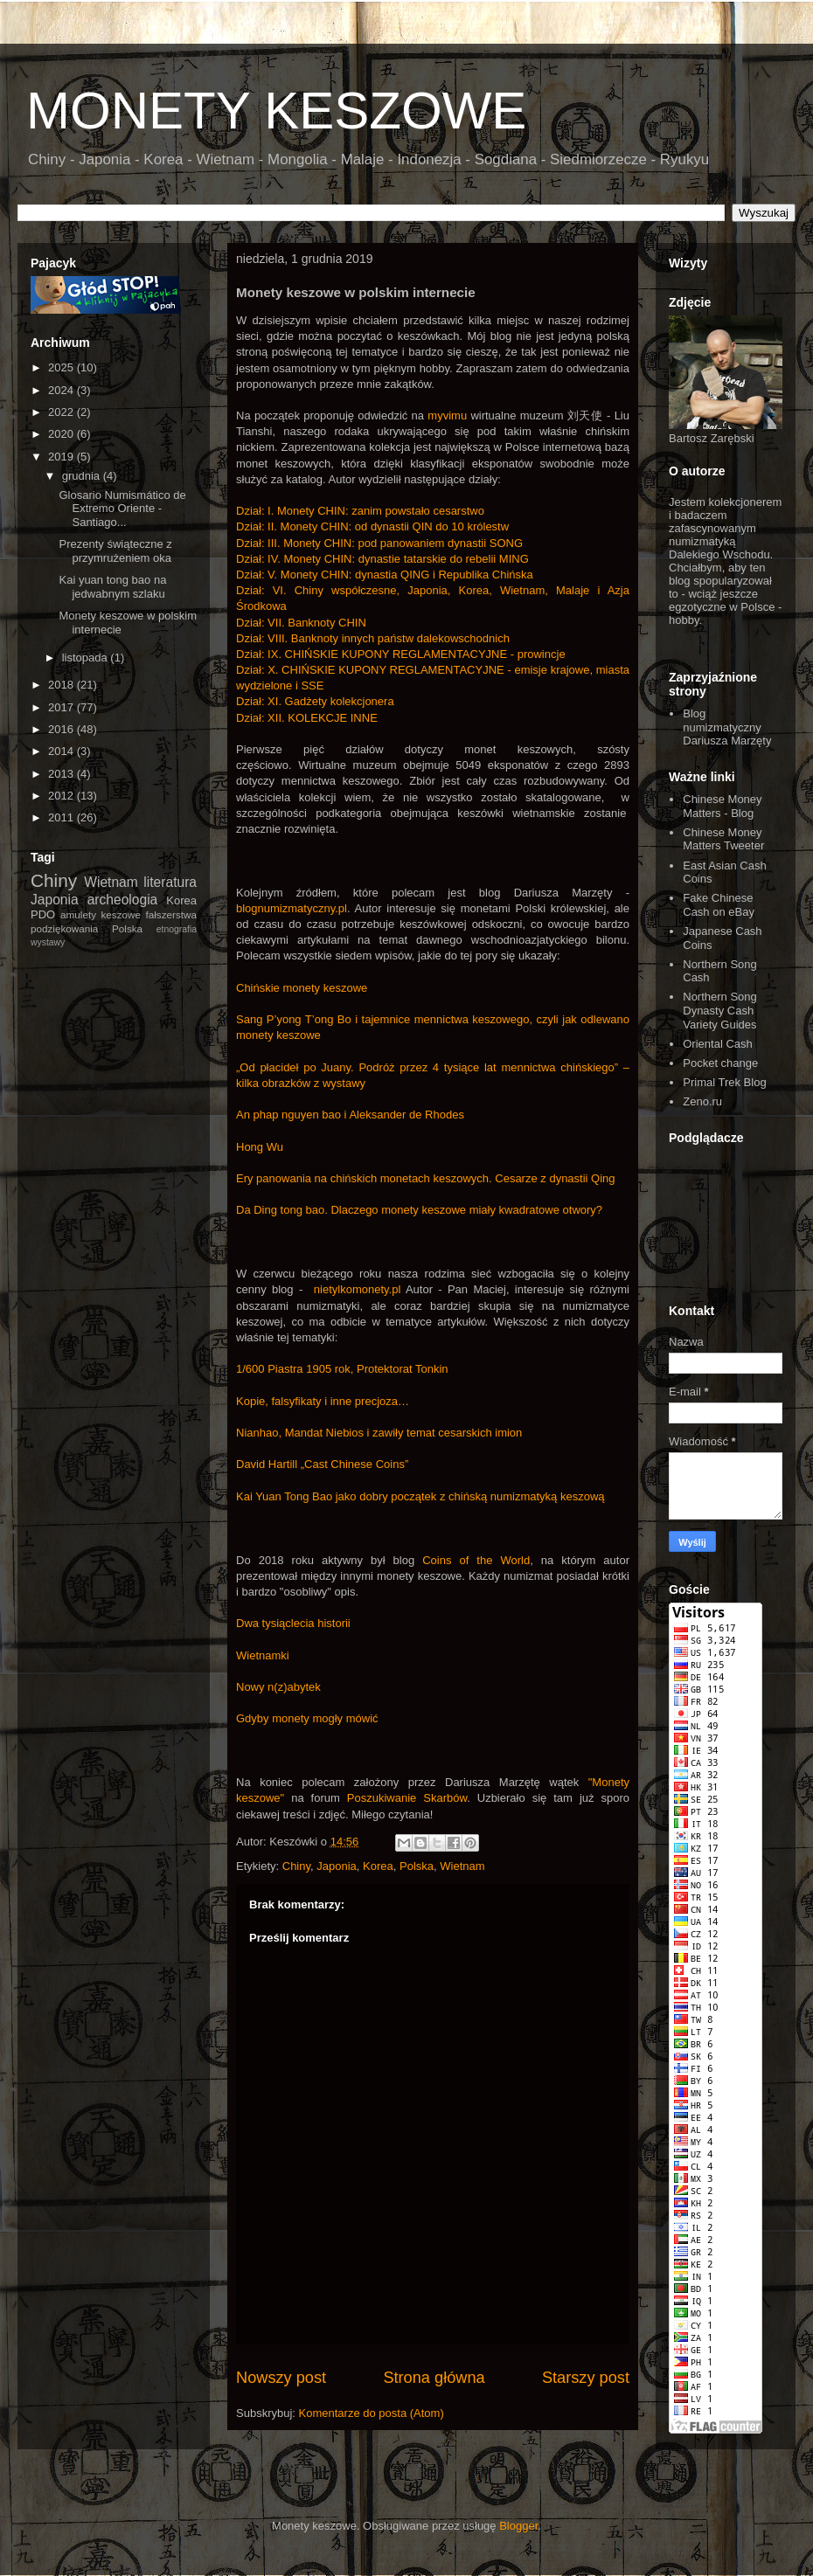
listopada (86, 657)
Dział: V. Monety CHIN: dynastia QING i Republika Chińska (384, 574)
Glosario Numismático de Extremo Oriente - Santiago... (122, 508)
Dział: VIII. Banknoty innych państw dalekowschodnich (373, 638)
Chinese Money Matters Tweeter (723, 839)
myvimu (447, 415)
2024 (62, 390)
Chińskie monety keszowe (301, 987)
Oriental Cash (717, 1043)
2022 (62, 412)
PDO (43, 914)
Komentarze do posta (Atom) (371, 2413)
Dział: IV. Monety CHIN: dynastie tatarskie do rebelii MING (382, 558)
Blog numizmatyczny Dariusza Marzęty (727, 727)
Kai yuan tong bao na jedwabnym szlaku (112, 586)
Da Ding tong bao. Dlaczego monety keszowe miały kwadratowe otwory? (419, 1209)
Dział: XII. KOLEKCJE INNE (307, 717)
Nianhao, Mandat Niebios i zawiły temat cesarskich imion (379, 1432)
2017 (62, 707)
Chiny (296, 1866)
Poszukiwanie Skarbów (407, 1797)
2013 (62, 773)
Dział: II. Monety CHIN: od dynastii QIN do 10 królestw (372, 526)
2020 (62, 433)
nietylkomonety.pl (357, 1289)
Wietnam (462, 1866)
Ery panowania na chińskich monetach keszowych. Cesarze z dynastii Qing (425, 1178)
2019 (62, 456)
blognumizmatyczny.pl (291, 908)
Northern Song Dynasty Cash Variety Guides (720, 1010)
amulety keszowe (100, 914)
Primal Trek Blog (724, 1082)
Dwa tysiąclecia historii (293, 1623)
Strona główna (433, 2377)
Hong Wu (259, 1146)
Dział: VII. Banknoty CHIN (301, 622)
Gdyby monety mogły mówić (307, 1718)
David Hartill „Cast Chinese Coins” (322, 1464)
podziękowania (64, 928)
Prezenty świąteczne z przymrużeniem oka (115, 550)
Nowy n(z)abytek (278, 1686)
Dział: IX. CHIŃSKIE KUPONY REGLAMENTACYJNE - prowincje (401, 654)
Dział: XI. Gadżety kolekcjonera (315, 701)
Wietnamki (262, 1655)
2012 (62, 795)
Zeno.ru (702, 1101)
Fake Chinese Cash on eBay (718, 904)
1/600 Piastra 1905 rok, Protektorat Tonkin (342, 1368)
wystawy (48, 942)
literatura (170, 882)
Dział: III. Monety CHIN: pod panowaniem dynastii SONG (379, 543)
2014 (62, 751)
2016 (62, 729)
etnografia (176, 929)
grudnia (82, 475)
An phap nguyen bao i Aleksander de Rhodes (350, 1114)
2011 (62, 817)
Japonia (336, 1866)
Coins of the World (476, 1560)
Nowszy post (281, 2377)
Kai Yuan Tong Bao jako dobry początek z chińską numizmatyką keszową (420, 1496)
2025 (62, 367)
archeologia (122, 899)
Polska (417, 1866)
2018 (62, 684)
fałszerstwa (171, 914)
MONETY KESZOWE (276, 110)
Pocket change (720, 1063)
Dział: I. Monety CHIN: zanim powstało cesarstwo (360, 510)
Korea (378, 1866)
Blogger (518, 2525)
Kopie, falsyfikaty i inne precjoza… (322, 1401)
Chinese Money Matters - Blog (722, 806)
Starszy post (585, 2377)
